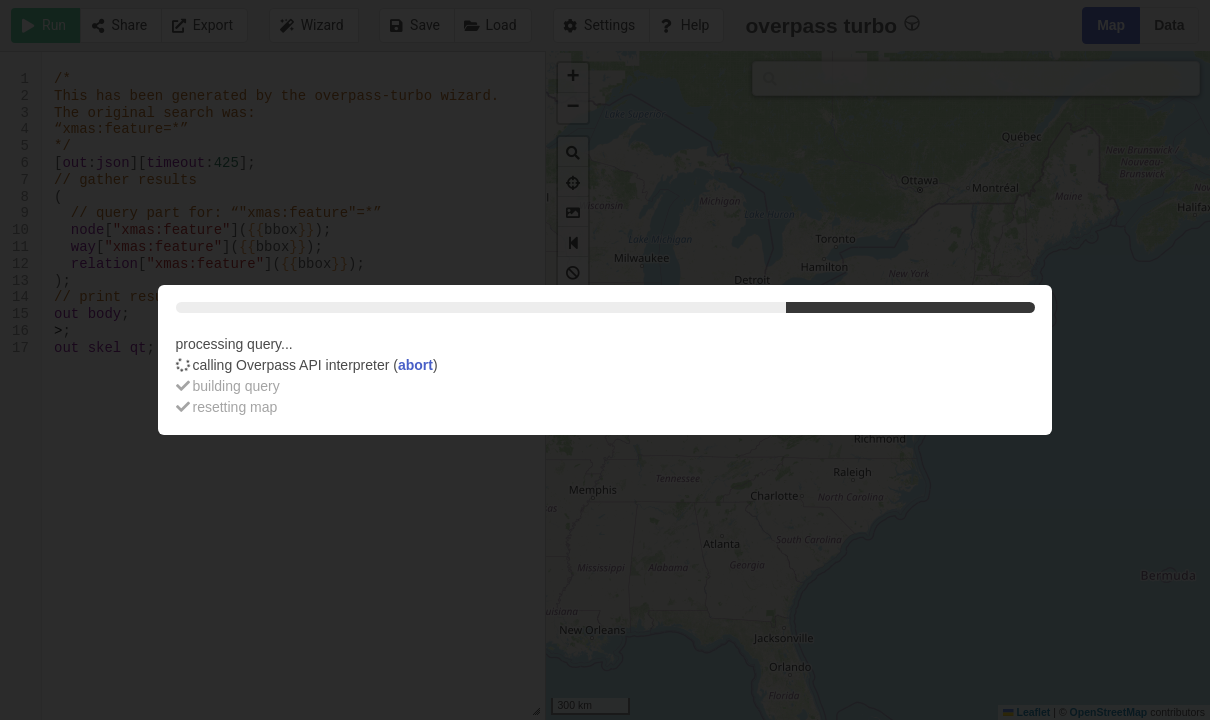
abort (415, 365)
